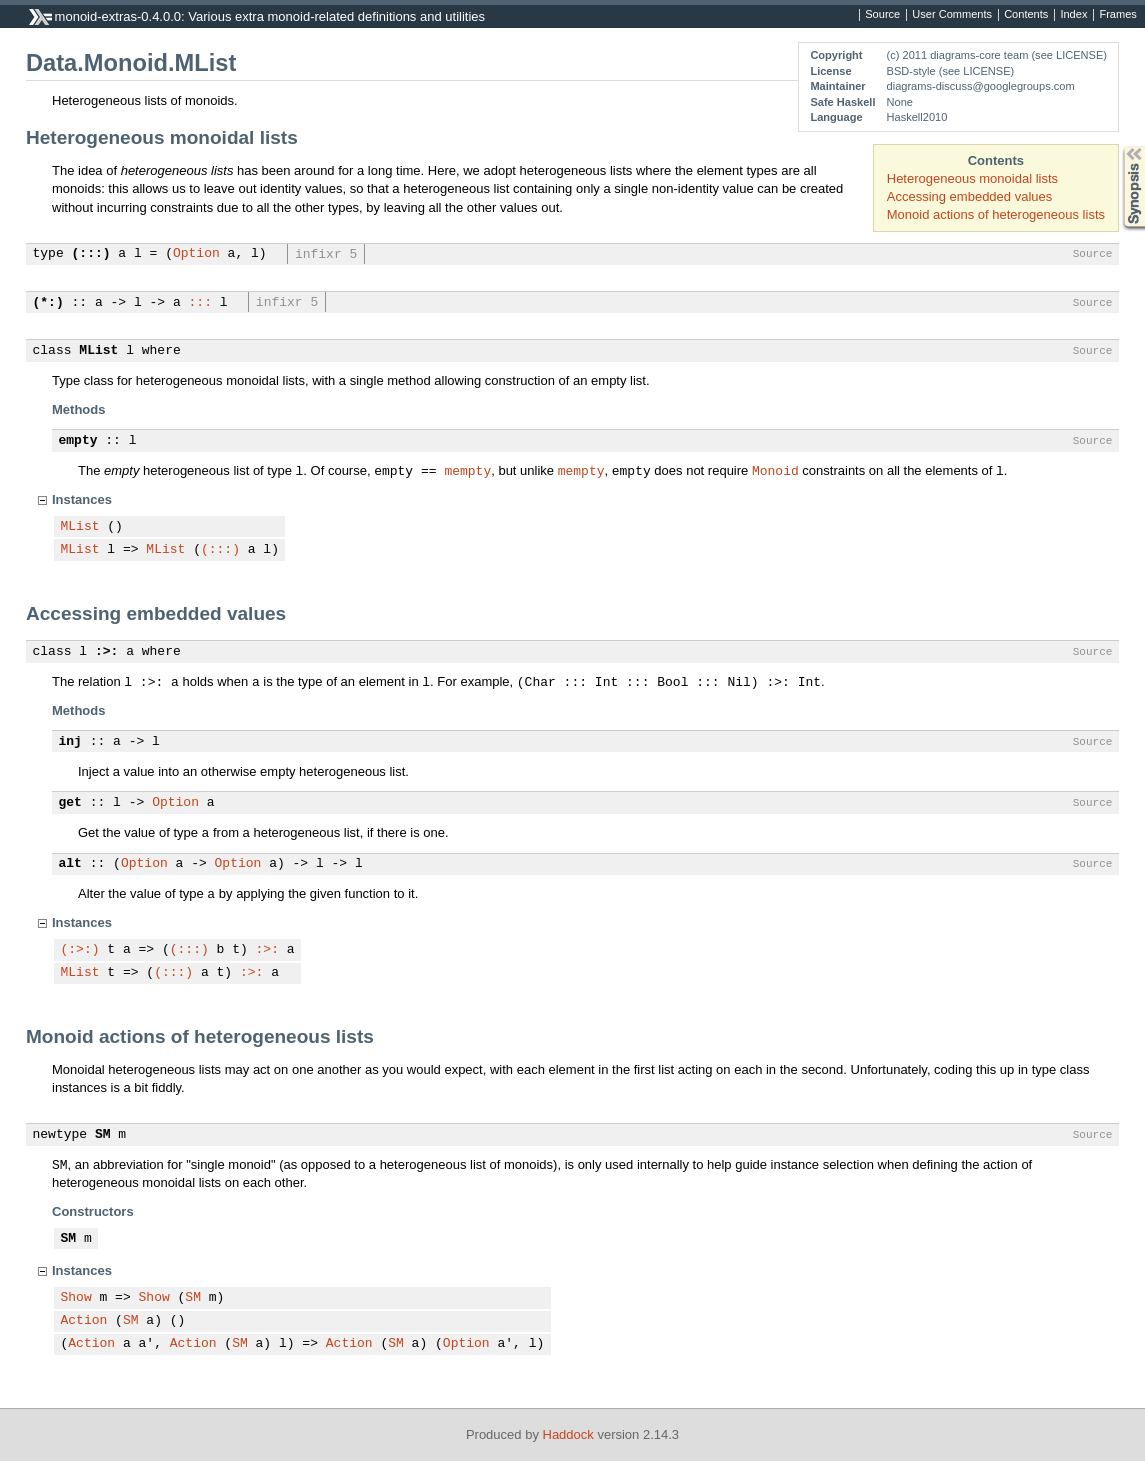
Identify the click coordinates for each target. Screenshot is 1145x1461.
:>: (106, 652)
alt (70, 864)
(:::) (91, 254)
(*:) (48, 303)
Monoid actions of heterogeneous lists (996, 214)
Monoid (775, 470)
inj (70, 742)
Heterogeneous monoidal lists (972, 178)
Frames (1117, 15)
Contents (1026, 15)
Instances (82, 499)
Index (1073, 15)
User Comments (952, 15)
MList (98, 351)
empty (78, 441)
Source (882, 15)
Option (196, 254)
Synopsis (1118, 146)
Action (84, 1321)
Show (76, 1298)
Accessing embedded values (970, 196)
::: (200, 303)
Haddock (568, 1434)
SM (103, 1135)
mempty (467, 470)
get (70, 803)
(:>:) (80, 950)
